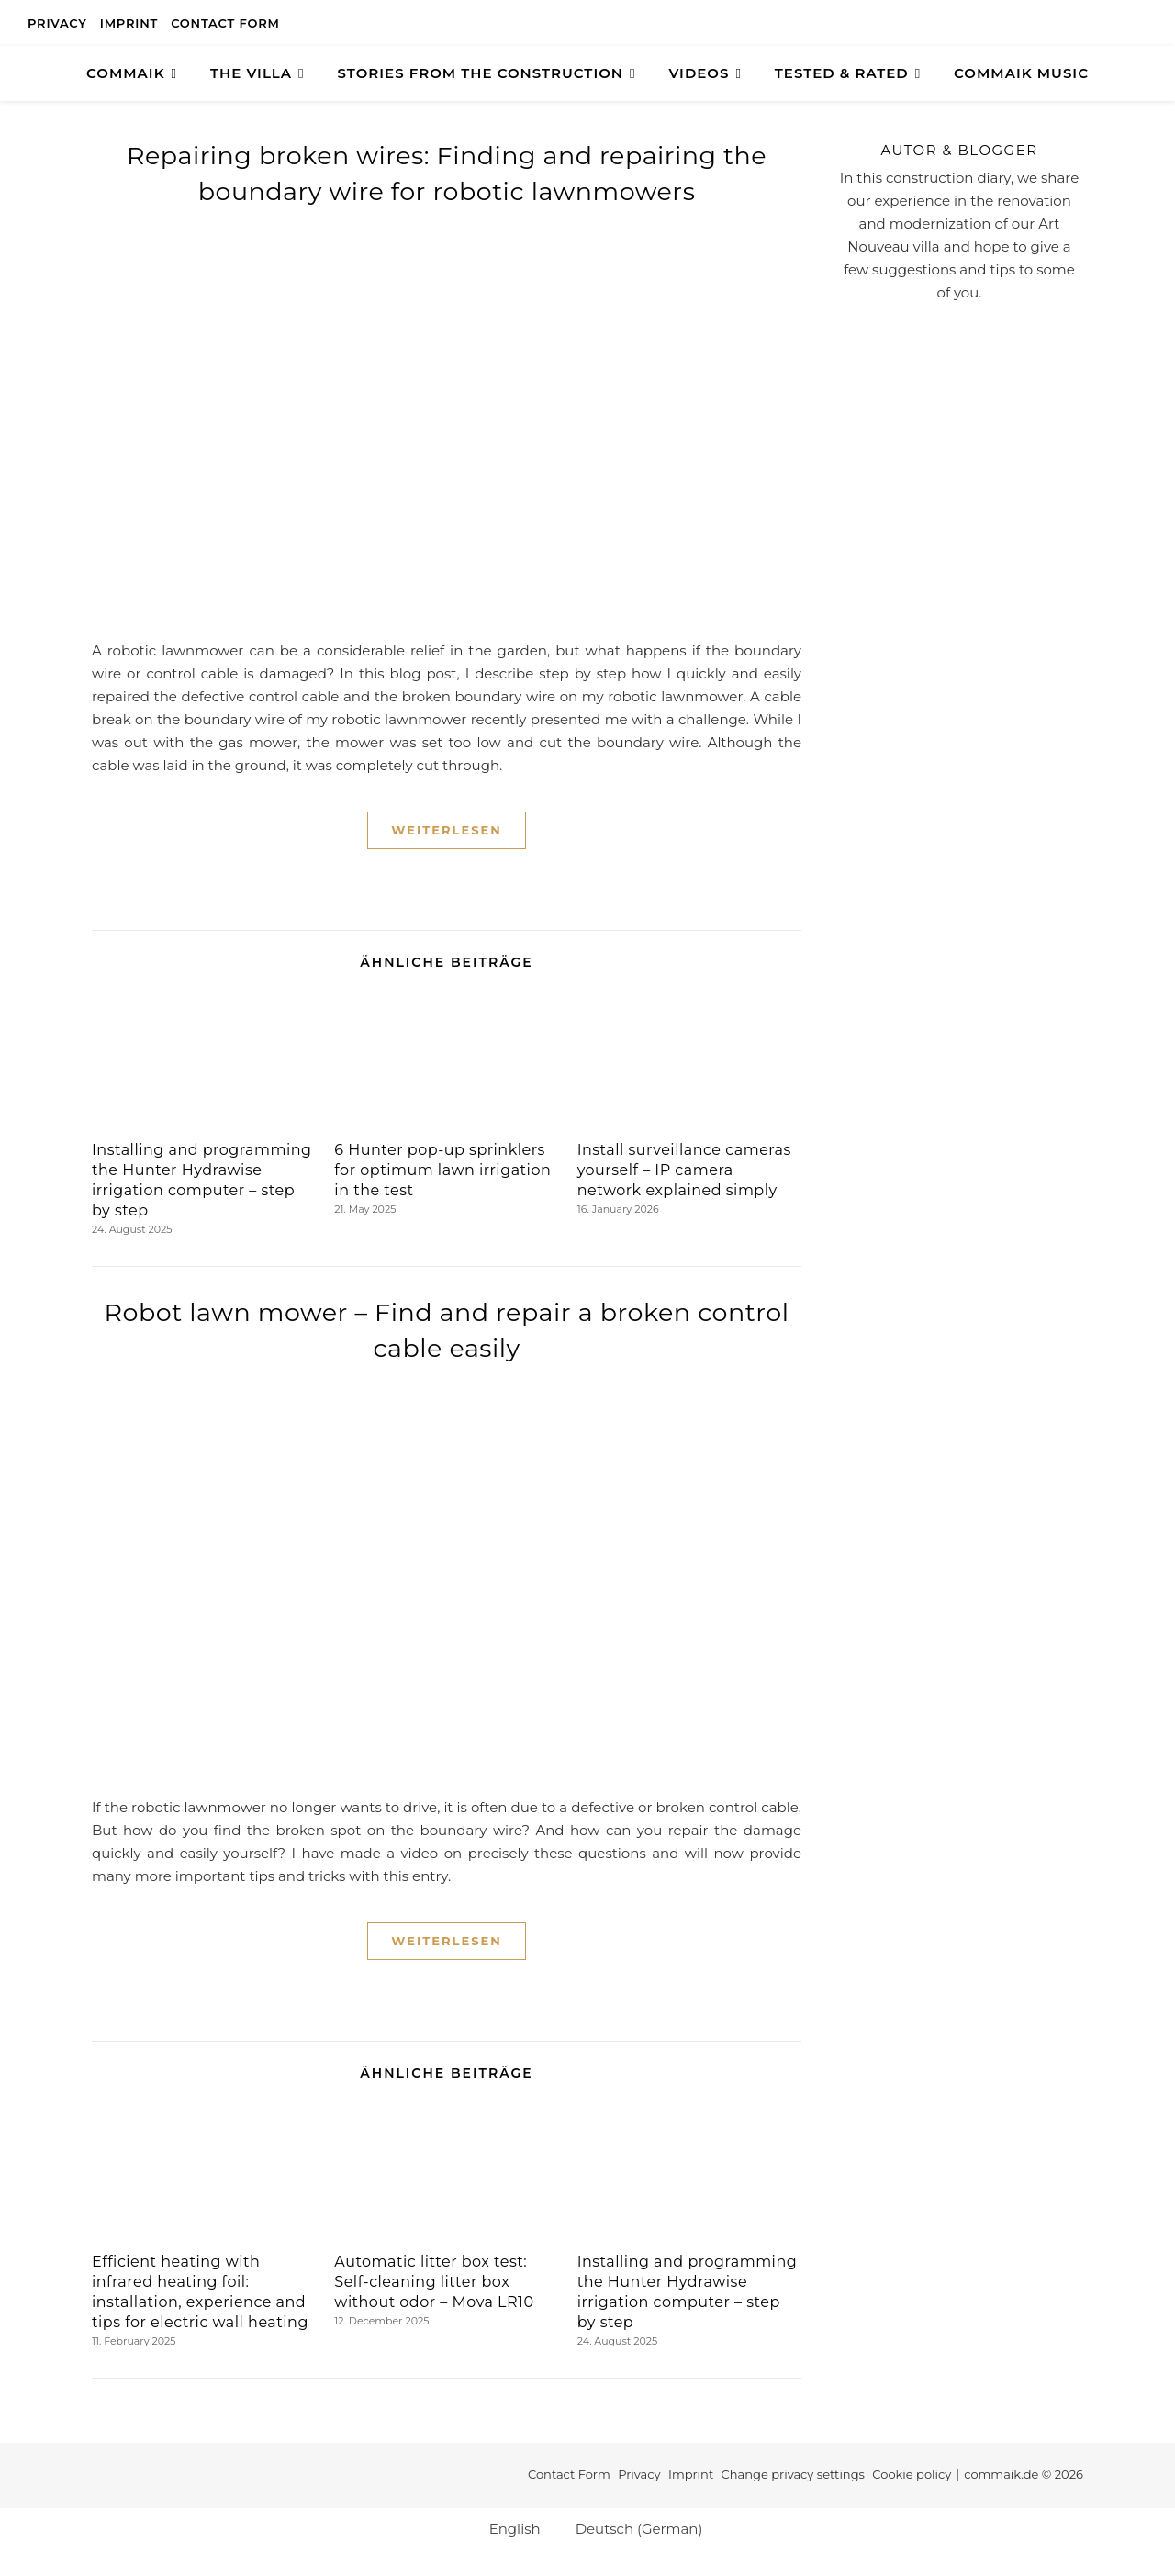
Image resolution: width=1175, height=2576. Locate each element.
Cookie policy (911, 2474)
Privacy (57, 23)
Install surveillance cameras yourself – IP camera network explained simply (684, 1170)
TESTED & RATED (842, 73)
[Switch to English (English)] (507, 2528)
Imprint (129, 23)
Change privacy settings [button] (793, 2474)
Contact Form (225, 23)
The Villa (251, 73)
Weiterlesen (446, 830)
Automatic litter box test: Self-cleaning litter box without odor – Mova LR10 (433, 2282)
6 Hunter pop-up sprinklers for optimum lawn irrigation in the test (442, 1170)
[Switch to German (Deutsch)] (631, 2528)
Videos (698, 73)
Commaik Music (1021, 73)
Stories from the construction (480, 73)
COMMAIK (125, 73)
